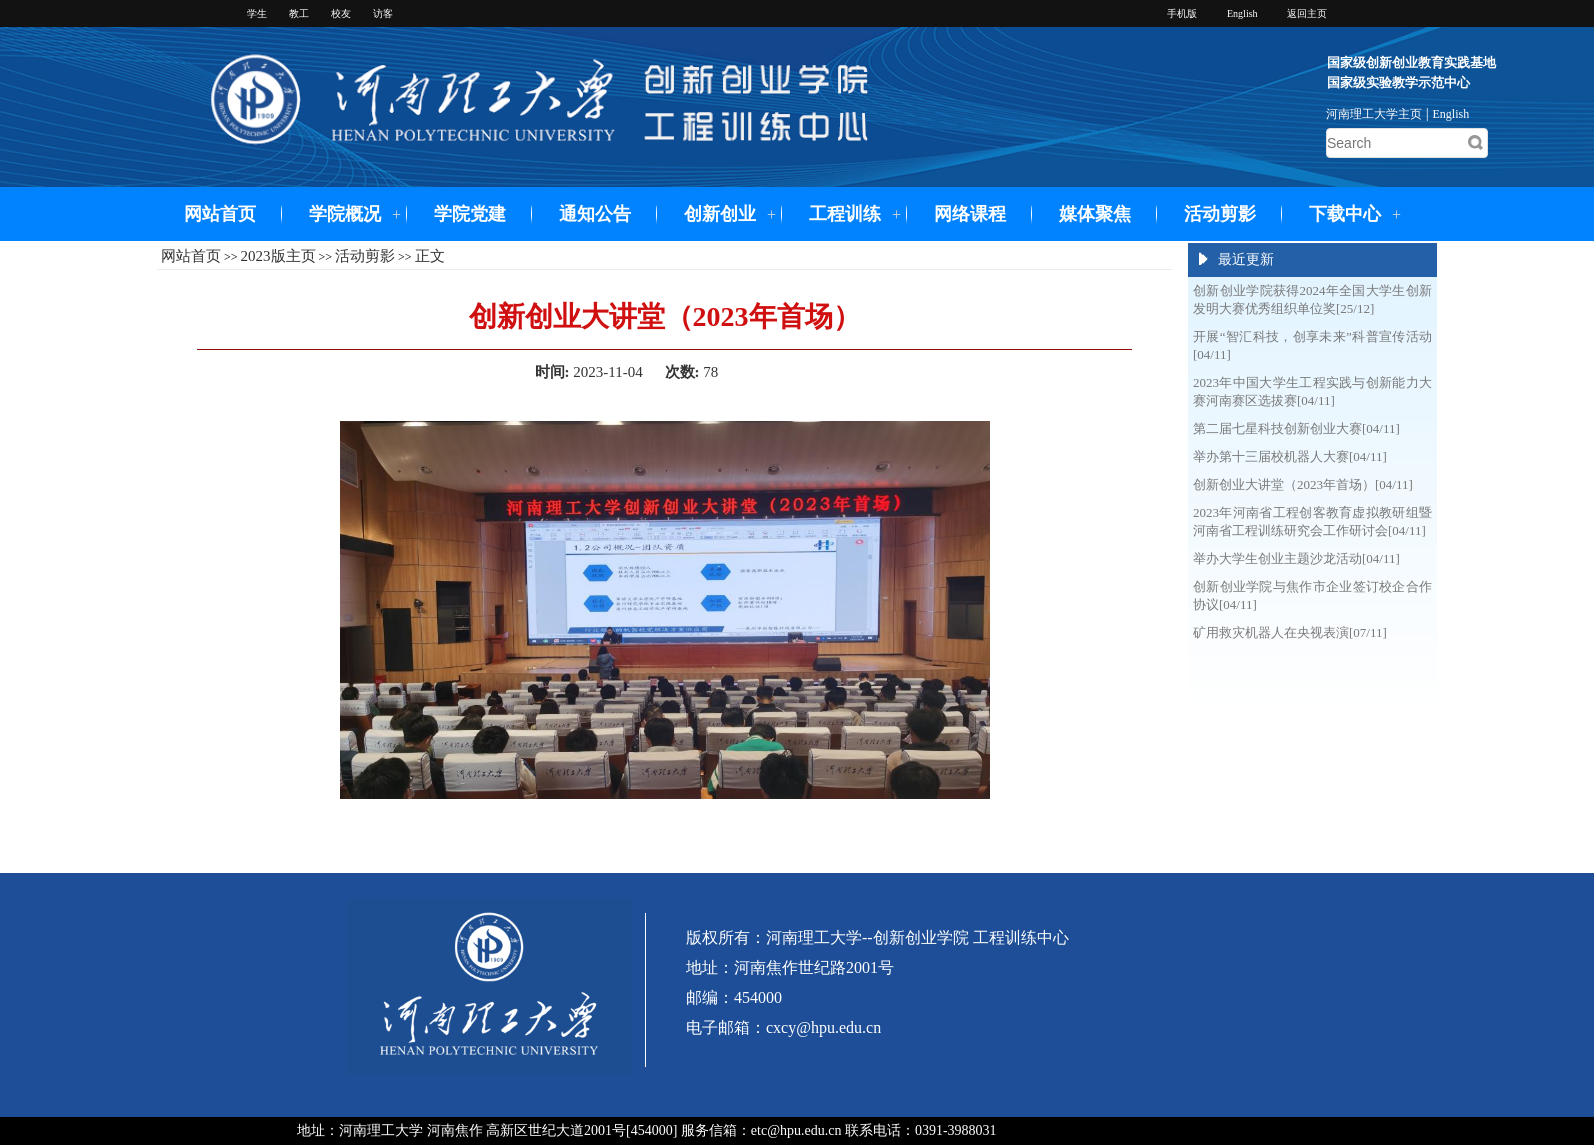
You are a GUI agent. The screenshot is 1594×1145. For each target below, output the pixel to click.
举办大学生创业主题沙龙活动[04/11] (1296, 558)
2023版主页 (278, 256)
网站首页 (220, 214)
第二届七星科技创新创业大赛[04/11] (1296, 428)
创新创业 (720, 214)
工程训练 (845, 214)
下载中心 (1345, 214)
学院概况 (345, 214)
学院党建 (470, 214)
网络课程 (970, 214)
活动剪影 (1220, 214)
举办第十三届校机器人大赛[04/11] (1290, 456)
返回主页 (1307, 13)
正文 (430, 256)
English (1451, 114)
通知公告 (595, 214)
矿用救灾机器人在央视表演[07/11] (1290, 632)
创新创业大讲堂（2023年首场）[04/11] (1303, 484)
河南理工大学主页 (1374, 114)
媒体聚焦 (1095, 214)
